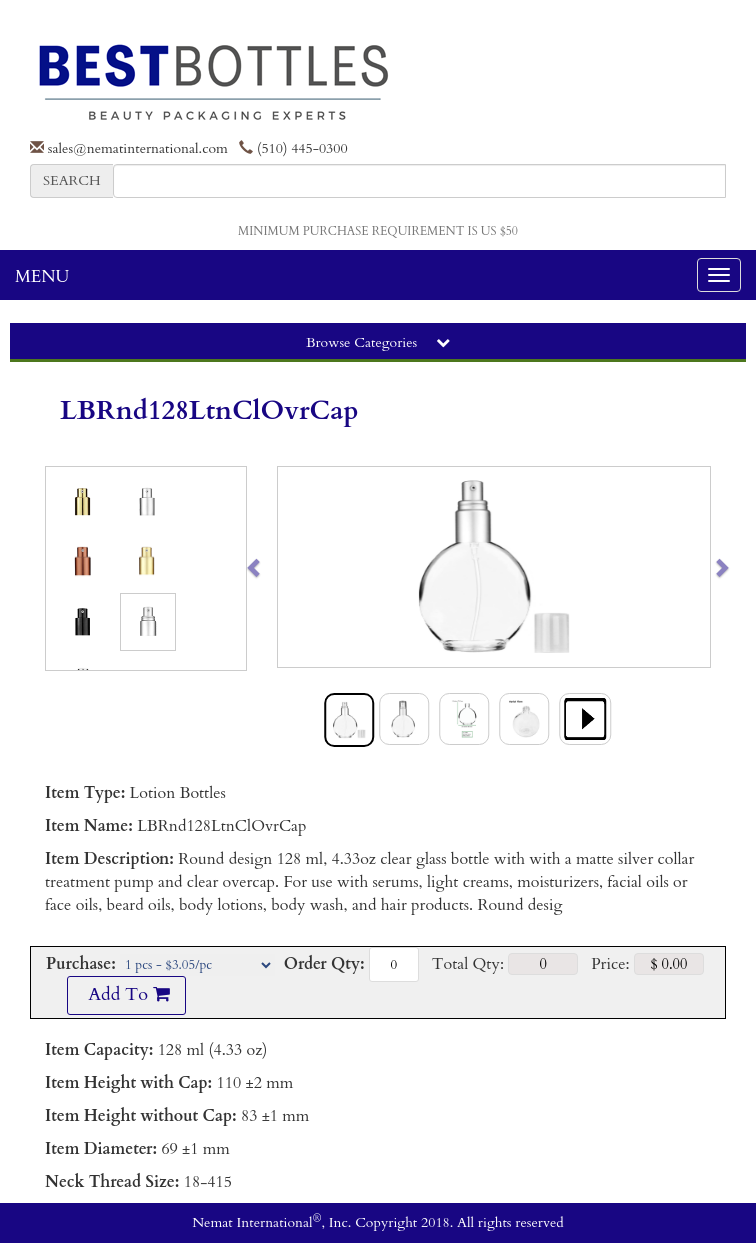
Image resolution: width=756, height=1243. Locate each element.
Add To (126, 994)
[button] (299, 567)
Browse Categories (378, 342)
